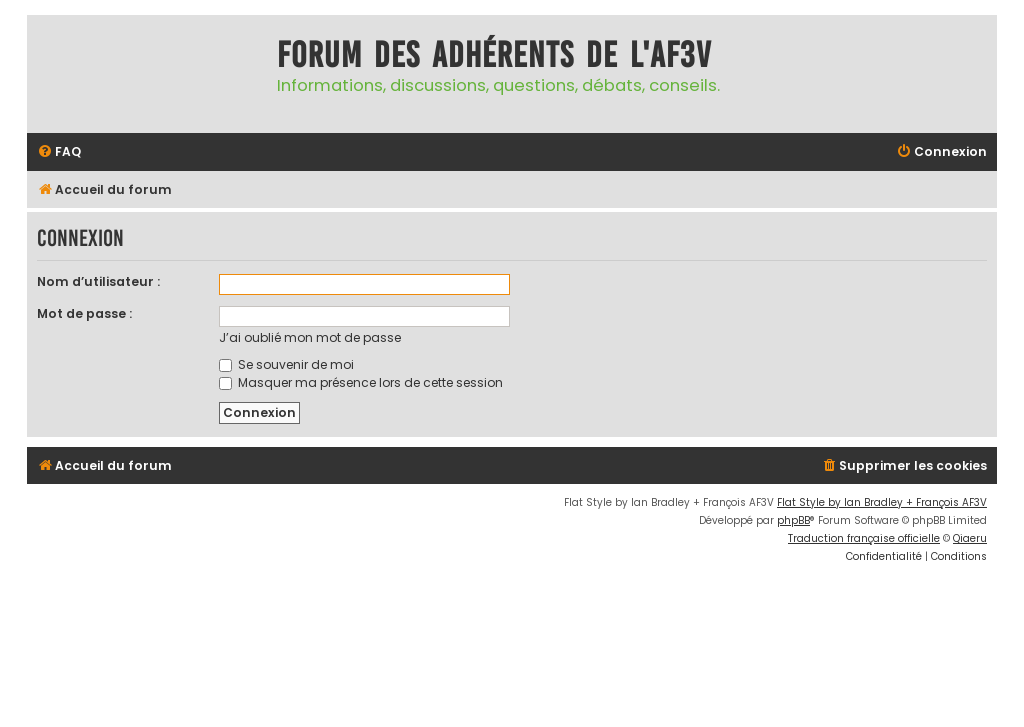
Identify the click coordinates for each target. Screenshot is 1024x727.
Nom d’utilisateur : (98, 281)
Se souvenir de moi (286, 364)
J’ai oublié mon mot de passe (310, 337)
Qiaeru (970, 538)
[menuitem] (59, 152)
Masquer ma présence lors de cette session (361, 382)
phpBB (793, 520)
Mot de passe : (84, 313)
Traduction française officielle (864, 538)
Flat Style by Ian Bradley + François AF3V (882, 502)
